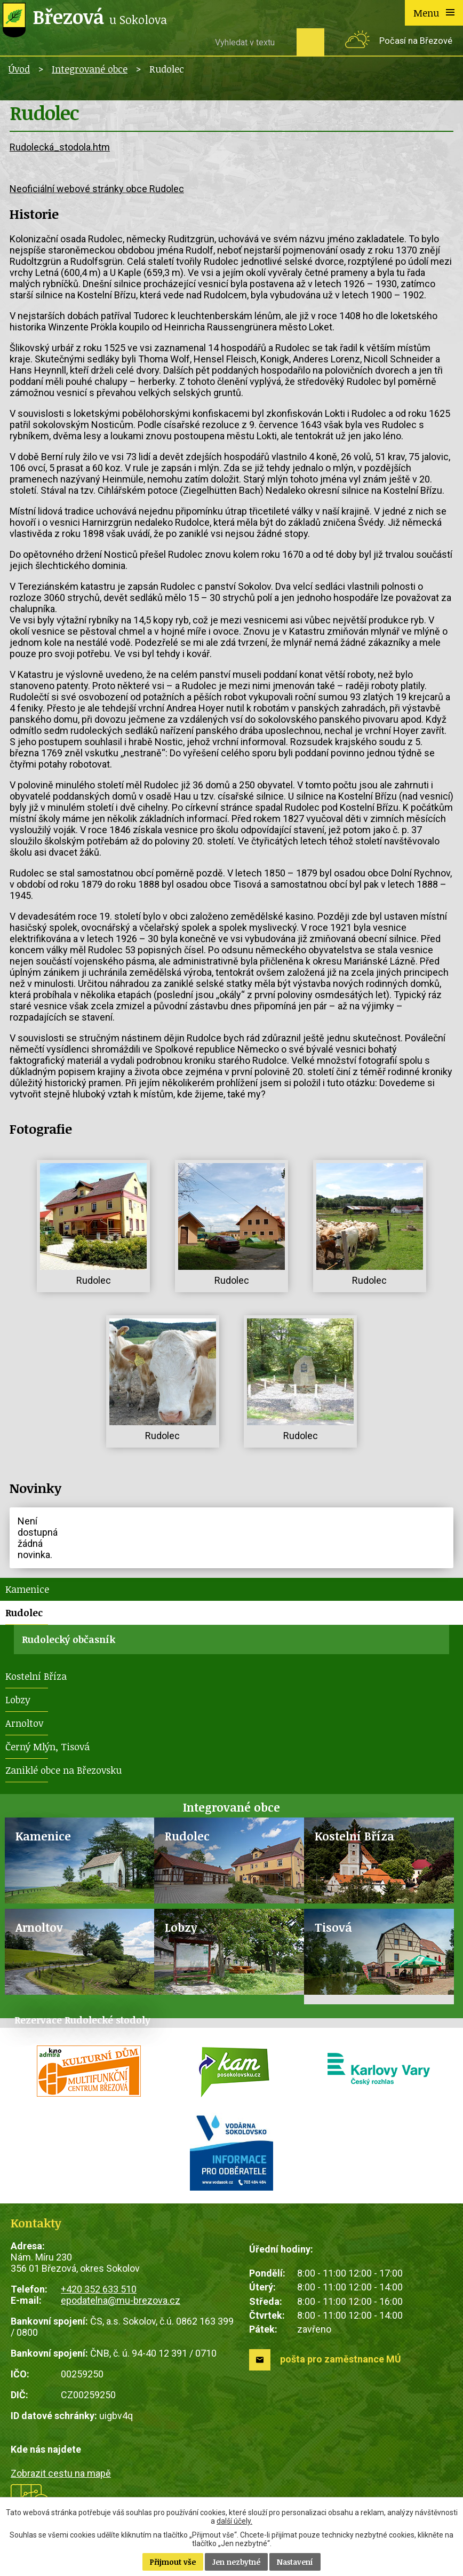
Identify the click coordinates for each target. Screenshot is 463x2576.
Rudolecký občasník (68, 1639)
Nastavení (295, 2562)
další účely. (234, 2521)
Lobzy (17, 1699)
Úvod (19, 68)
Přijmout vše (173, 2562)
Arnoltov (24, 1723)
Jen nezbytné (236, 2562)
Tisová (333, 1927)
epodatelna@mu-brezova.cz (120, 2300)
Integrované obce (89, 68)
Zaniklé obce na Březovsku (63, 1770)
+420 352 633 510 (99, 2289)
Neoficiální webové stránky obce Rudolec (97, 188)
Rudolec (24, 1612)
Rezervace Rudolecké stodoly (82, 2019)
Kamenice (27, 1589)
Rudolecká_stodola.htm (60, 147)
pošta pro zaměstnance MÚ (340, 2359)
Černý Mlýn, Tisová (47, 1746)
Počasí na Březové (415, 41)
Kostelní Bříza (36, 1676)
